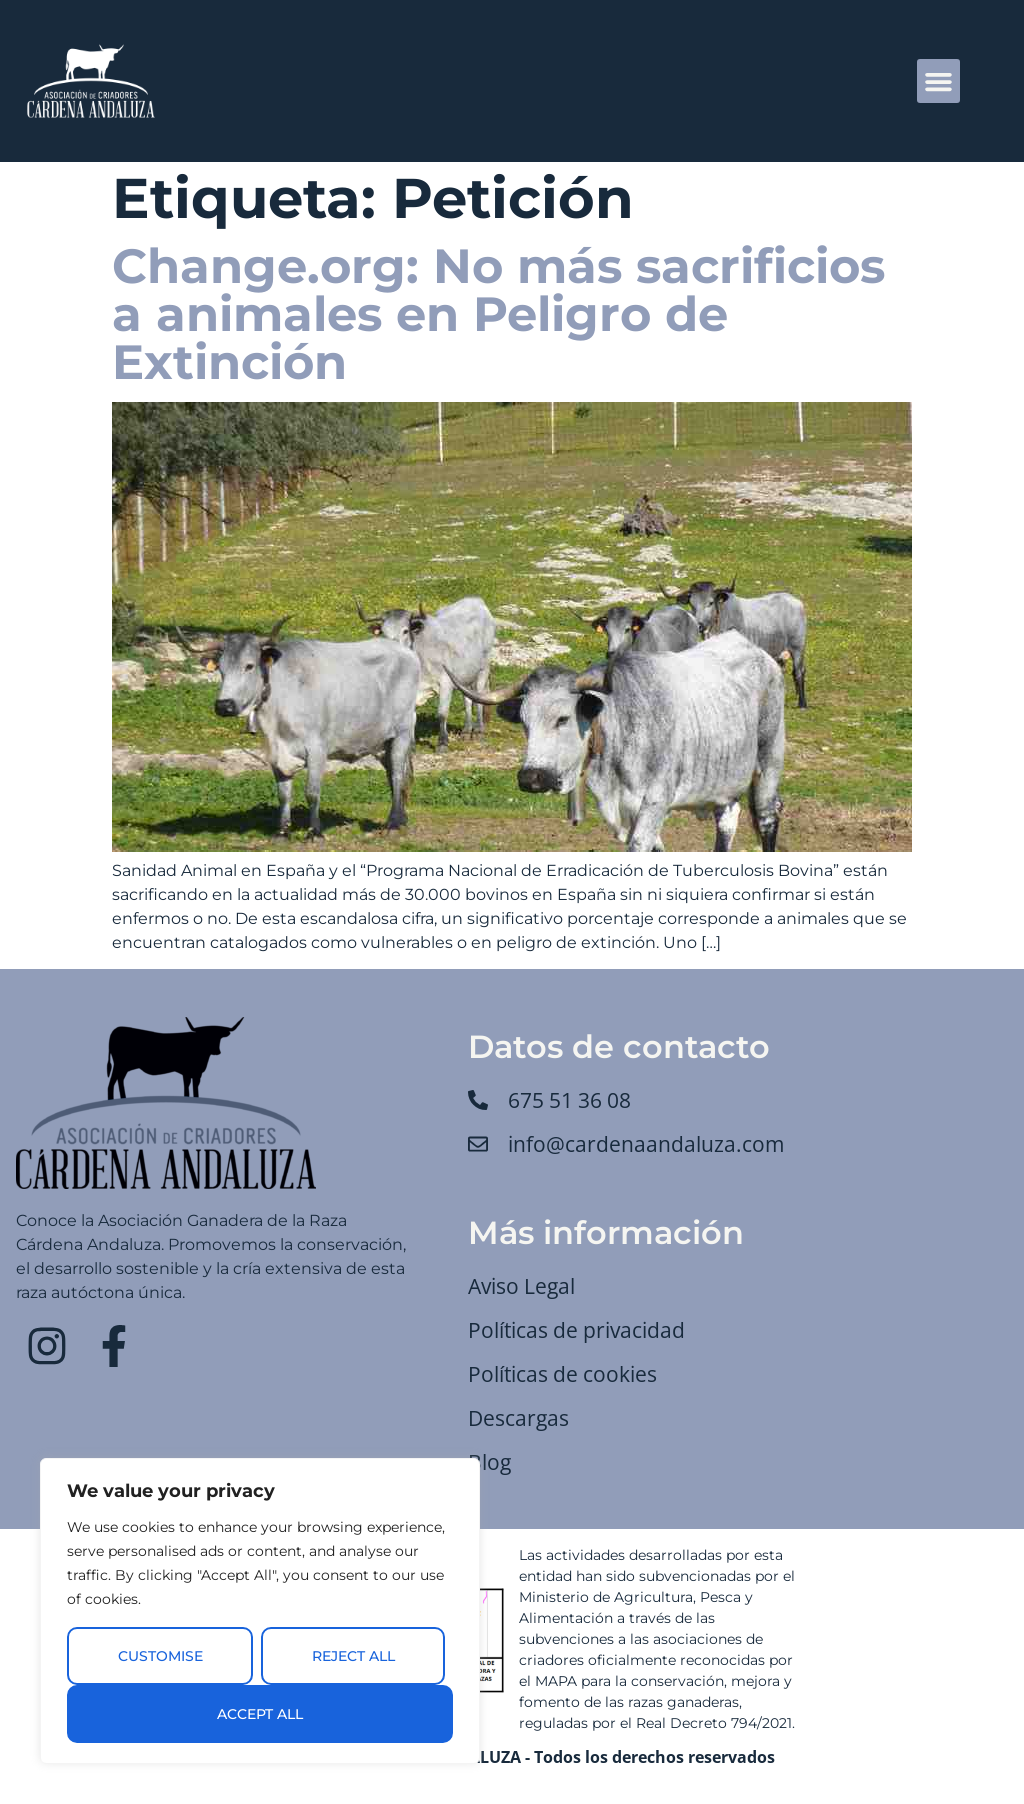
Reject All (353, 1656)
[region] (260, 1611)
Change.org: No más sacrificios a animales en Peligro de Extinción (498, 314)
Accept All (260, 1714)
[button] (939, 81)
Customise (160, 1656)
